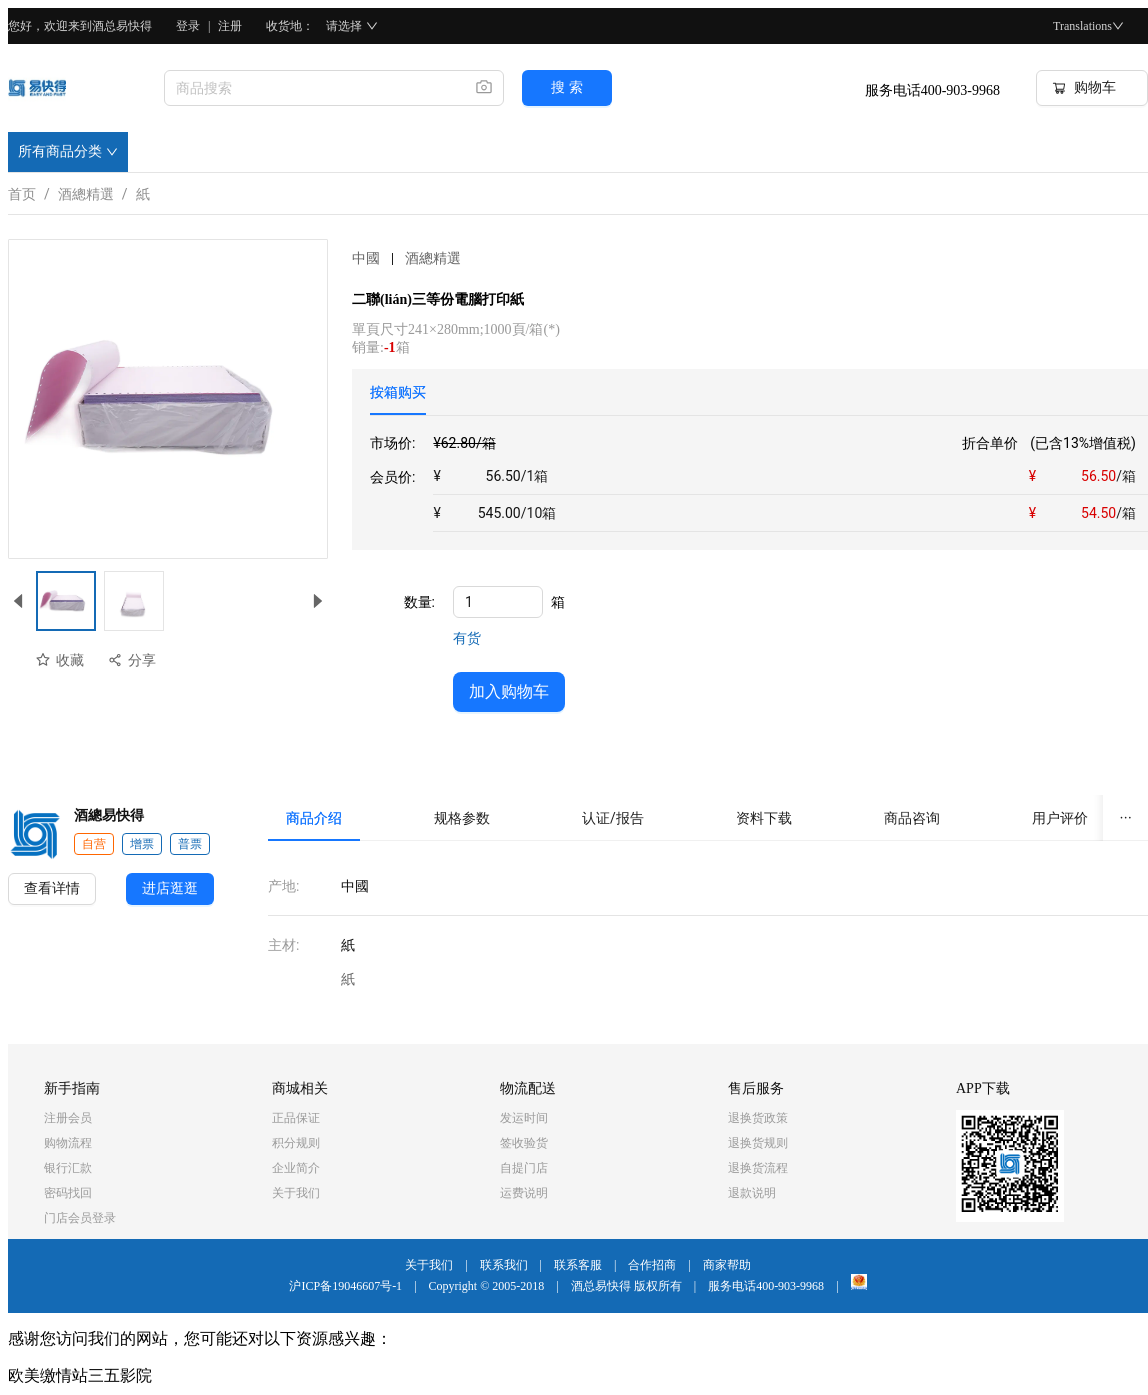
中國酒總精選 (406, 258)
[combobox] (312, 88)
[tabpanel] (759, 482)
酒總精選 (86, 190)
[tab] (398, 392)
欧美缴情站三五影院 (80, 1375)
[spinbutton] (498, 602)
